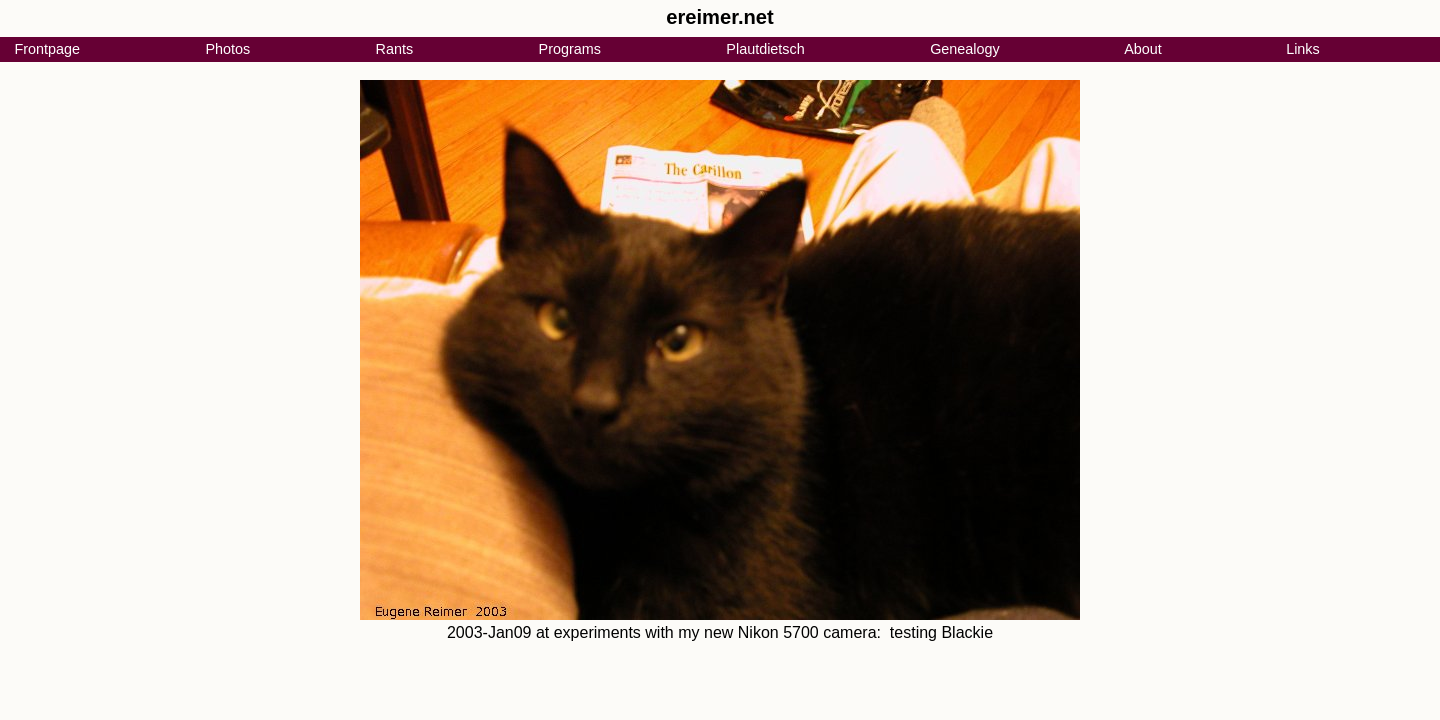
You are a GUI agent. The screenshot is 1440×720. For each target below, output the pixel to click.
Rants (395, 49)
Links (1303, 49)
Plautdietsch (765, 49)
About (1143, 49)
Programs (570, 49)
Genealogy (965, 49)
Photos (227, 49)
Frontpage (47, 49)
